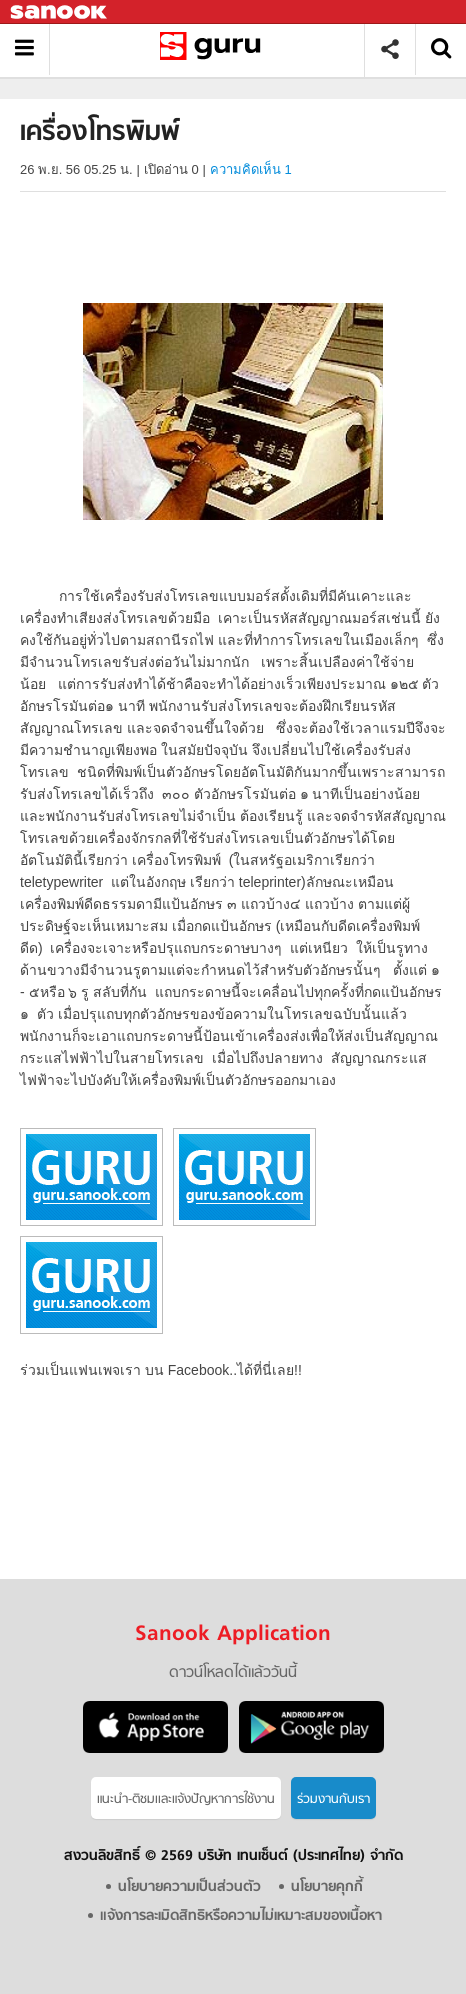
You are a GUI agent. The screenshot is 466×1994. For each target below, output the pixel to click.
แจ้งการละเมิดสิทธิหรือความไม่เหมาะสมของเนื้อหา (241, 1916)
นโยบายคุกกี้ (327, 1887)
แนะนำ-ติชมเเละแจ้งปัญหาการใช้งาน (186, 1799)
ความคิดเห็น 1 (251, 169)
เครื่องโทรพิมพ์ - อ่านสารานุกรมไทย (214, 49)
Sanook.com (60, 12)
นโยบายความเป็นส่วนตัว (189, 1887)
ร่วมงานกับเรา (333, 1799)
